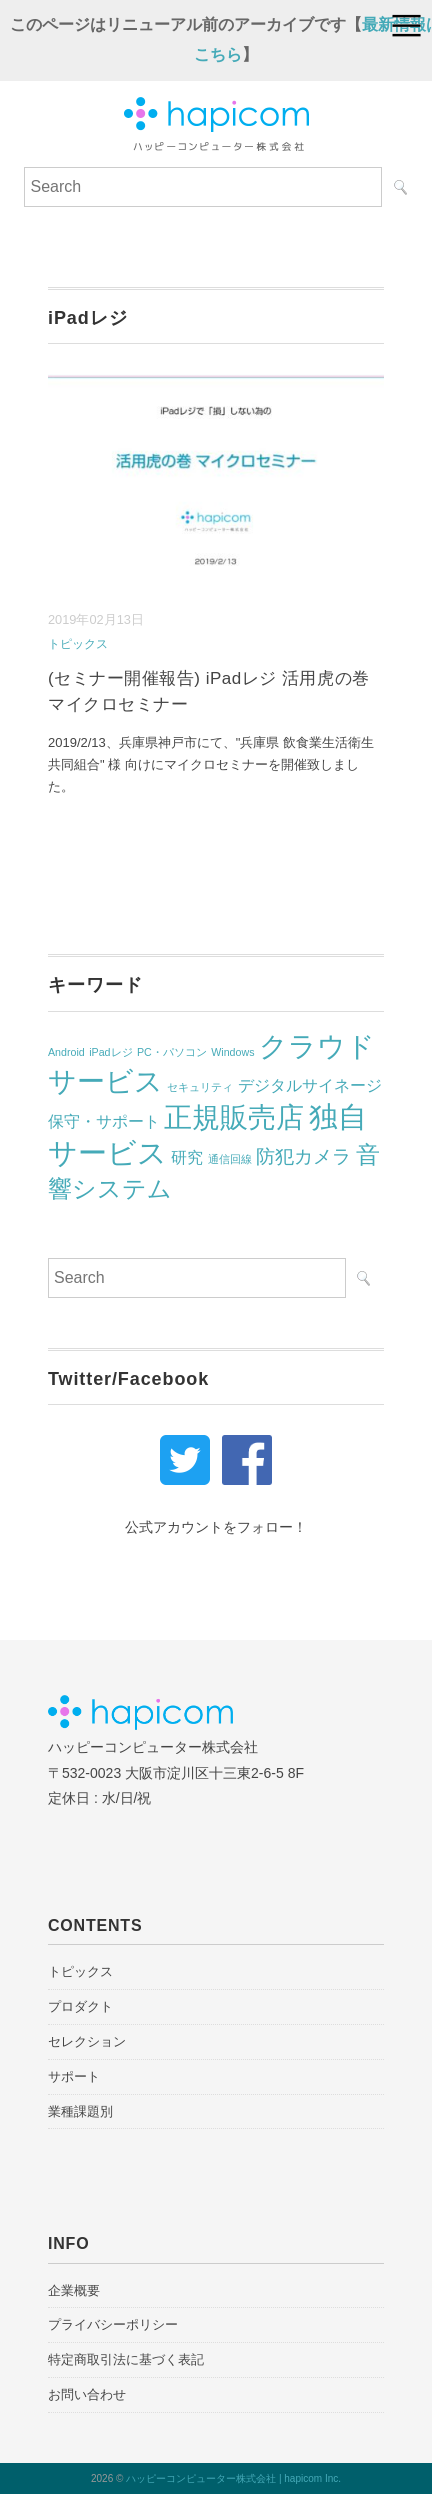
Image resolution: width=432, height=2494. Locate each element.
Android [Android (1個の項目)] (66, 1052)
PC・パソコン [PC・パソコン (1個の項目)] (172, 1052)
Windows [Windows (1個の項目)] (232, 1052)
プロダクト (80, 2006)
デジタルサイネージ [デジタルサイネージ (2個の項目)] (310, 1085)
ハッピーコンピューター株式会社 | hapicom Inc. (233, 2478)
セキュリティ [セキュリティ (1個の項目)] (200, 1087)
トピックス (78, 644)
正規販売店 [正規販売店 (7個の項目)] (234, 1117)
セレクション (87, 2041)
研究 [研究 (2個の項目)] (187, 1157)
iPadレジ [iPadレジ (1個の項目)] (110, 1052)
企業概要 (74, 2290)
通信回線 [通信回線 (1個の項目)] (230, 1159)
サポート (74, 2076)
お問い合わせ (87, 2394)
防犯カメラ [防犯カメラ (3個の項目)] (303, 1156)
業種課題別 (80, 2111)
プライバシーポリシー (113, 2324)
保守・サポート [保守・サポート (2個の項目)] (104, 1121)
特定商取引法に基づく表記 (126, 2359)
